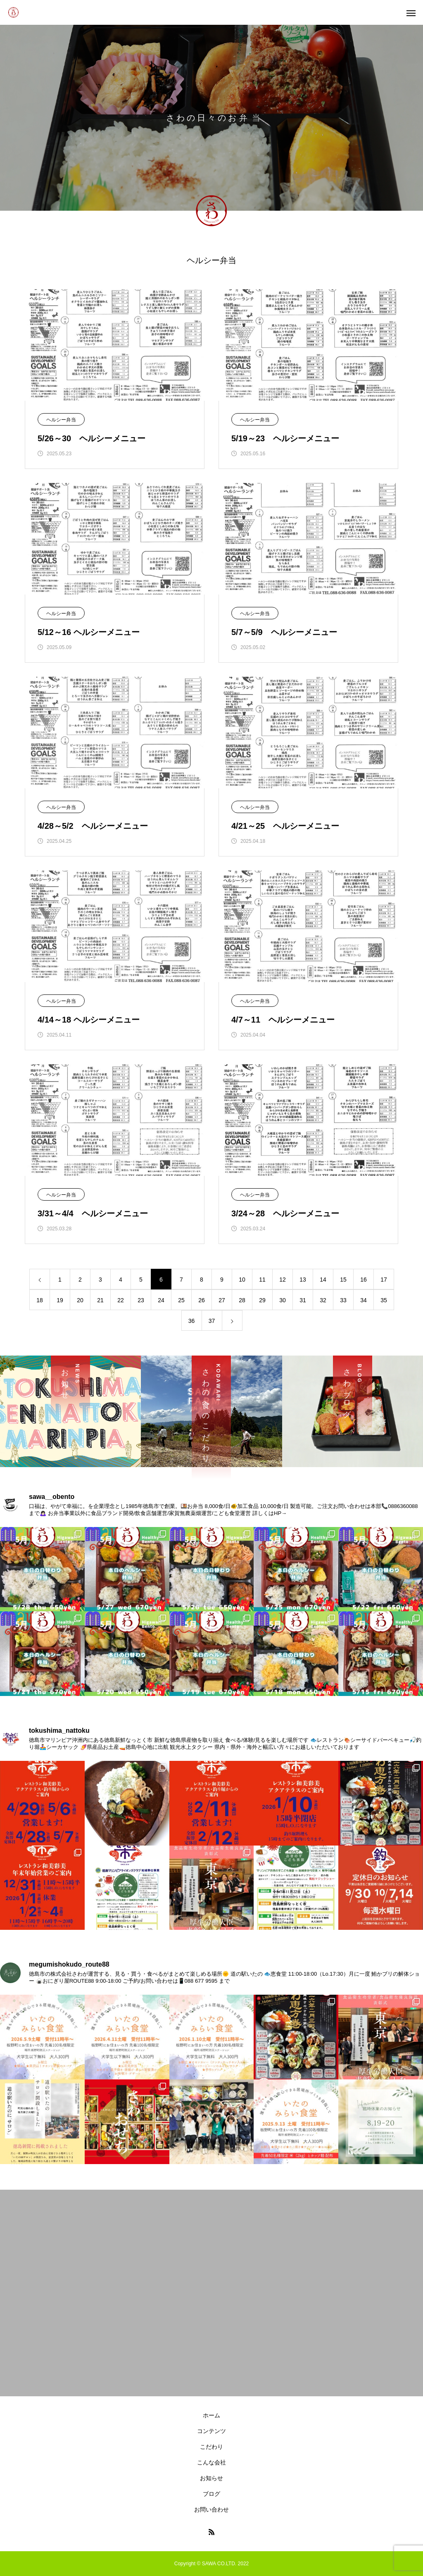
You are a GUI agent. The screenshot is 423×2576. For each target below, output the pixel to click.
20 (80, 1300)
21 (100, 1300)
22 (120, 1300)
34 (363, 1300)
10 (242, 1279)
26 (201, 1300)
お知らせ (211, 2478)
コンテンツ (211, 2431)
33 (343, 1300)
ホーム (211, 2415)
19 (60, 1300)
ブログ (211, 2493)
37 (212, 1321)
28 (242, 1300)
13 (302, 1279)
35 (383, 1300)
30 (282, 1300)
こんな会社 (211, 2462)
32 (323, 1300)
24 (161, 1300)
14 (323, 1279)
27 (222, 1300)
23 (141, 1300)
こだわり (211, 2446)
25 (181, 1300)
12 (282, 1279)
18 (39, 1300)
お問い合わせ (211, 2509)
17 (383, 1279)
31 (302, 1300)
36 (191, 1321)
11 (262, 1279)
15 (343, 1279)
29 (262, 1300)
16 (363, 1279)
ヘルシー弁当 (61, 420)
